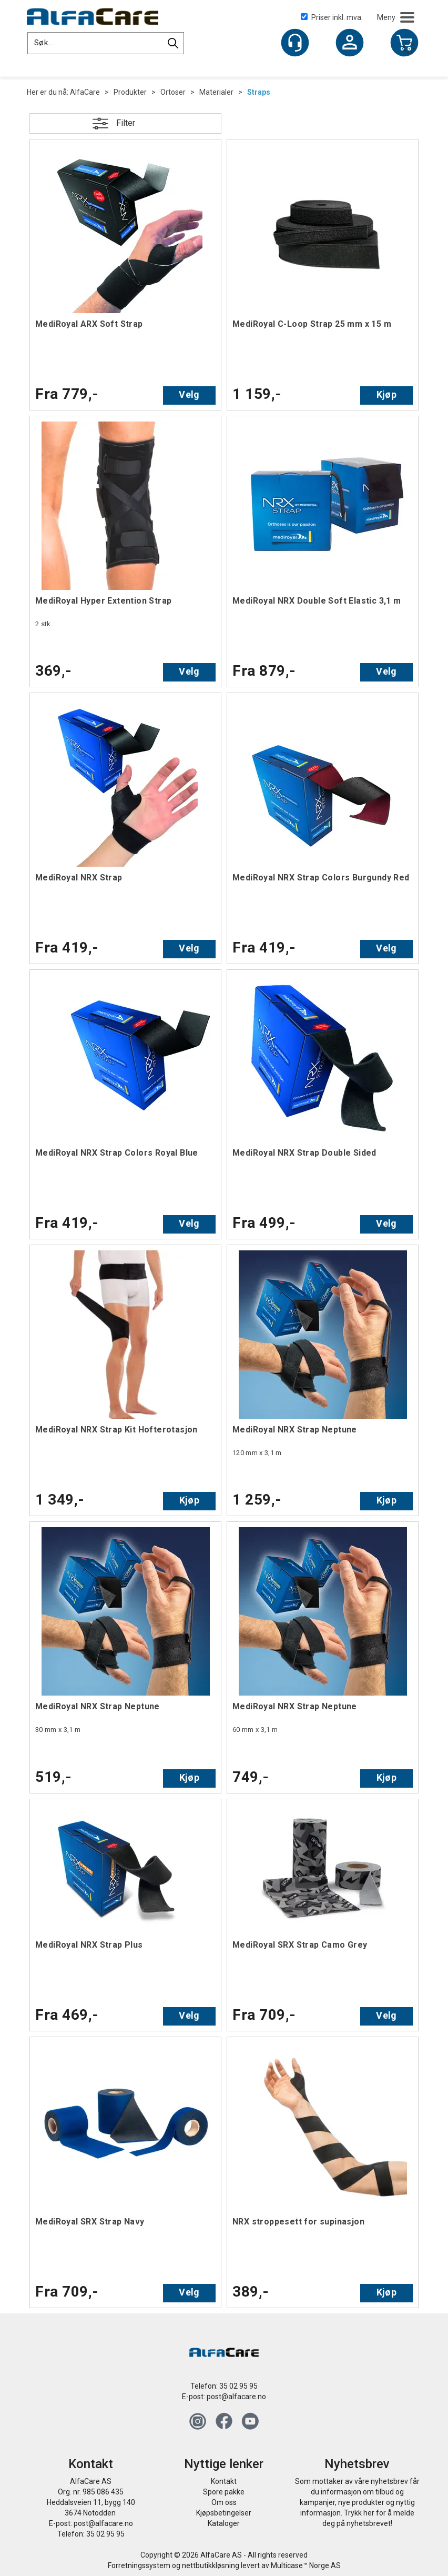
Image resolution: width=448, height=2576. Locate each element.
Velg (189, 394)
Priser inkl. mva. (332, 17)
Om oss (224, 2502)
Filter (125, 123)
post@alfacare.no (236, 2396)
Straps (258, 92)
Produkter (130, 92)
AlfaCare (85, 92)
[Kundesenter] (295, 42)
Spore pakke (224, 2492)
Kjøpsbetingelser (223, 2513)
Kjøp (386, 394)
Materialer (216, 92)
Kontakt (224, 2481)
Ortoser (173, 92)
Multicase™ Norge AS (306, 2565)
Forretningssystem (139, 2565)
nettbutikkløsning (210, 2565)
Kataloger (224, 2523)
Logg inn (349, 43)
